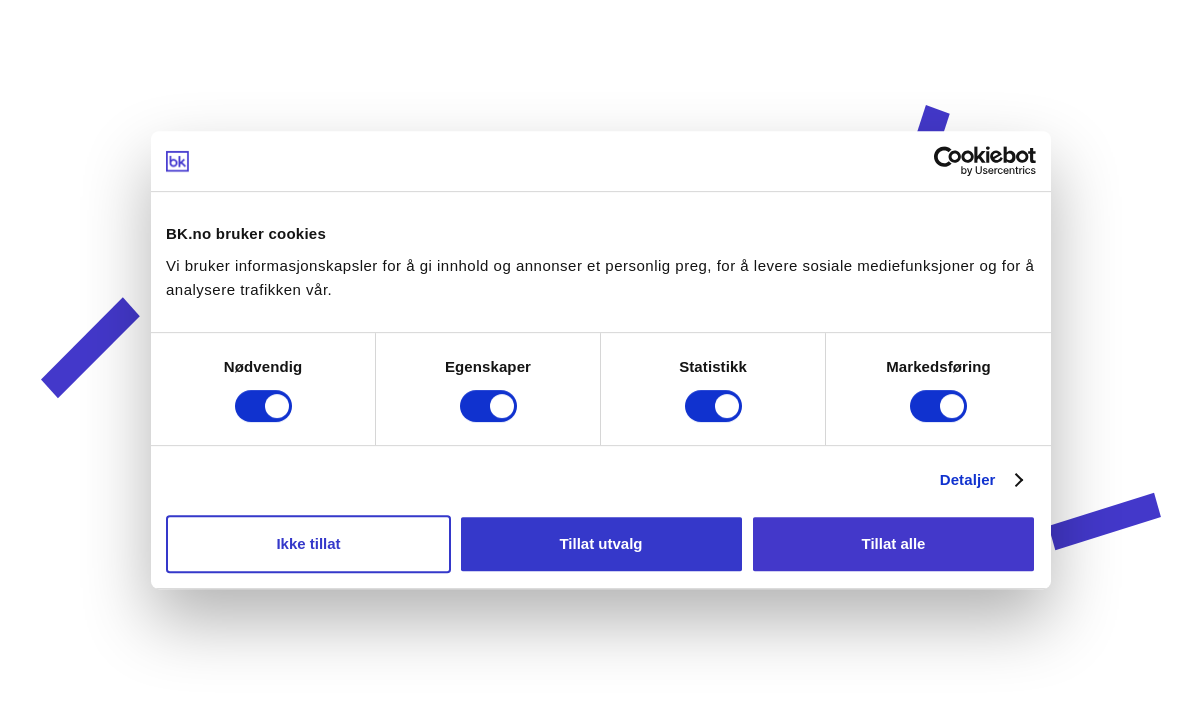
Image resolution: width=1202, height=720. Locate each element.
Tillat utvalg (600, 543)
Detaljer (968, 479)
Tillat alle (894, 543)
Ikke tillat (308, 543)
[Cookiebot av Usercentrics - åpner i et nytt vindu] (948, 161)
